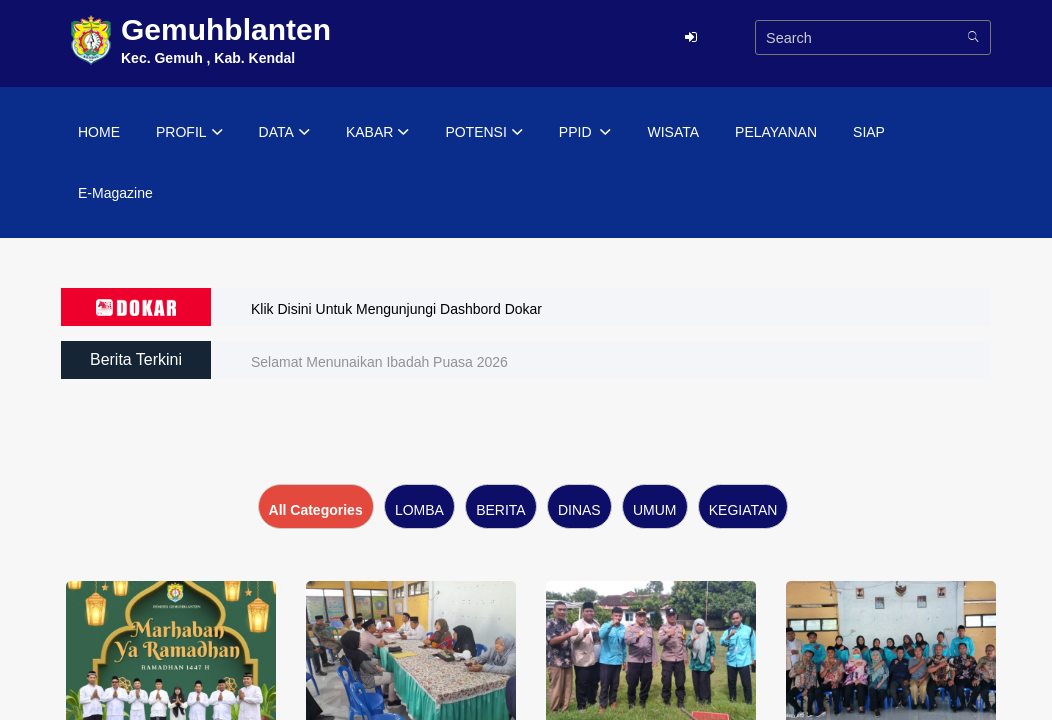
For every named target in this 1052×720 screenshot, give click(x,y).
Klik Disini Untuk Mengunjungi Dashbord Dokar (396, 309)
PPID (585, 133)
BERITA (501, 510)
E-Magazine (115, 193)
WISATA (673, 132)
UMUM (655, 510)
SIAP (869, 132)
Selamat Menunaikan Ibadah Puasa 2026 (379, 362)
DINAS (579, 510)
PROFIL (189, 133)
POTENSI (483, 133)
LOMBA (419, 510)
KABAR (377, 133)
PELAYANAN (776, 132)
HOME (99, 132)
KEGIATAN (743, 510)
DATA (284, 133)
